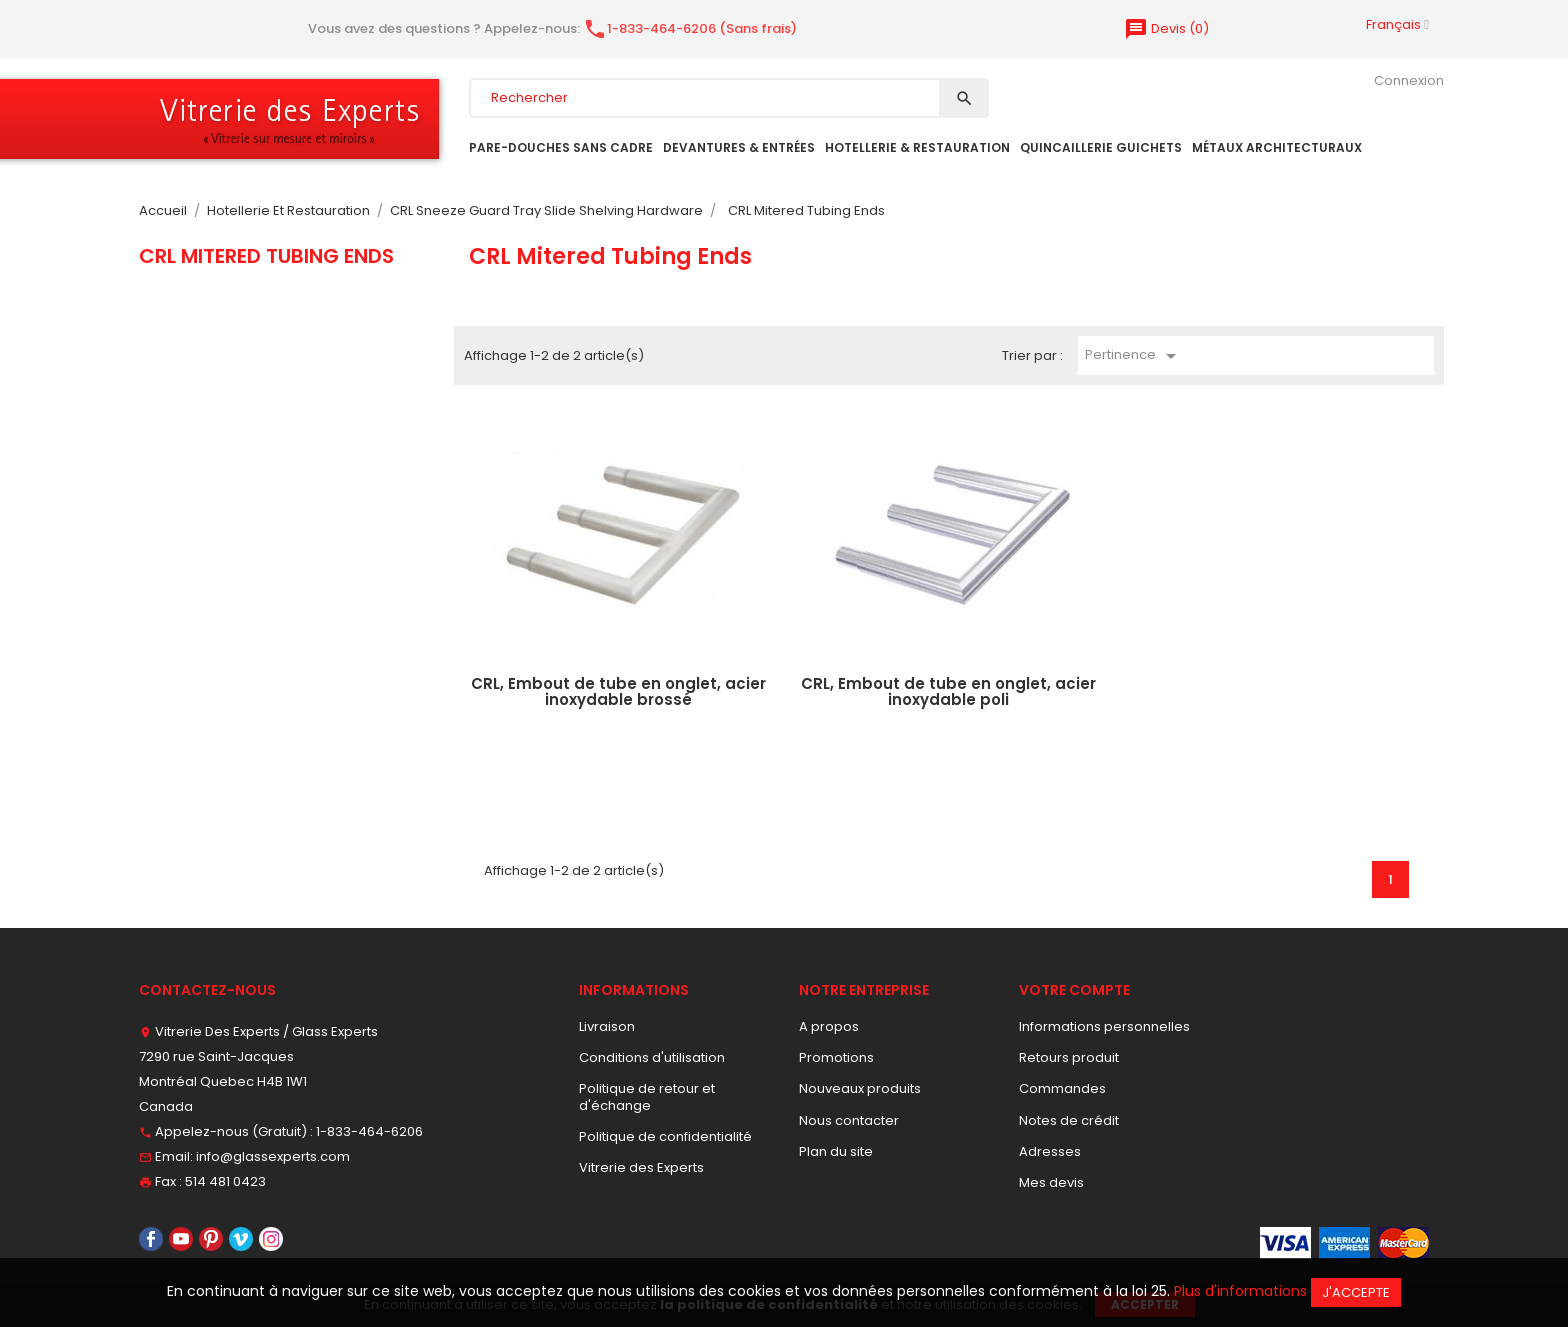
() (1166, 28)
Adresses (1050, 1151)
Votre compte (1074, 990)
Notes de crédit (1069, 1120)
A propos (829, 1026)
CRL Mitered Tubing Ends (266, 256)
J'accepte (1356, 1292)
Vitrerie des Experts (641, 1167)
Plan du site (836, 1151)
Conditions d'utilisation (652, 1057)
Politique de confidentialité (665, 1136)
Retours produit (1069, 1057)
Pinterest (211, 1239)
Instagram (271, 1239)
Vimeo (241, 1239)
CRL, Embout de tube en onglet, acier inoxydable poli (948, 692)
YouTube (181, 1239)
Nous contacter (849, 1120)
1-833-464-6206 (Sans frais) (690, 28)
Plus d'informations (1240, 1291)
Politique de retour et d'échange (647, 1096)
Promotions (836, 1057)
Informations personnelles (1104, 1026)
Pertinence (1134, 356)
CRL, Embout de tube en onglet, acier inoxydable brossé (618, 692)
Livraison (607, 1026)
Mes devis (1051, 1182)
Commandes (1062, 1088)
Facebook (151, 1239)
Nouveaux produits (860, 1088)
